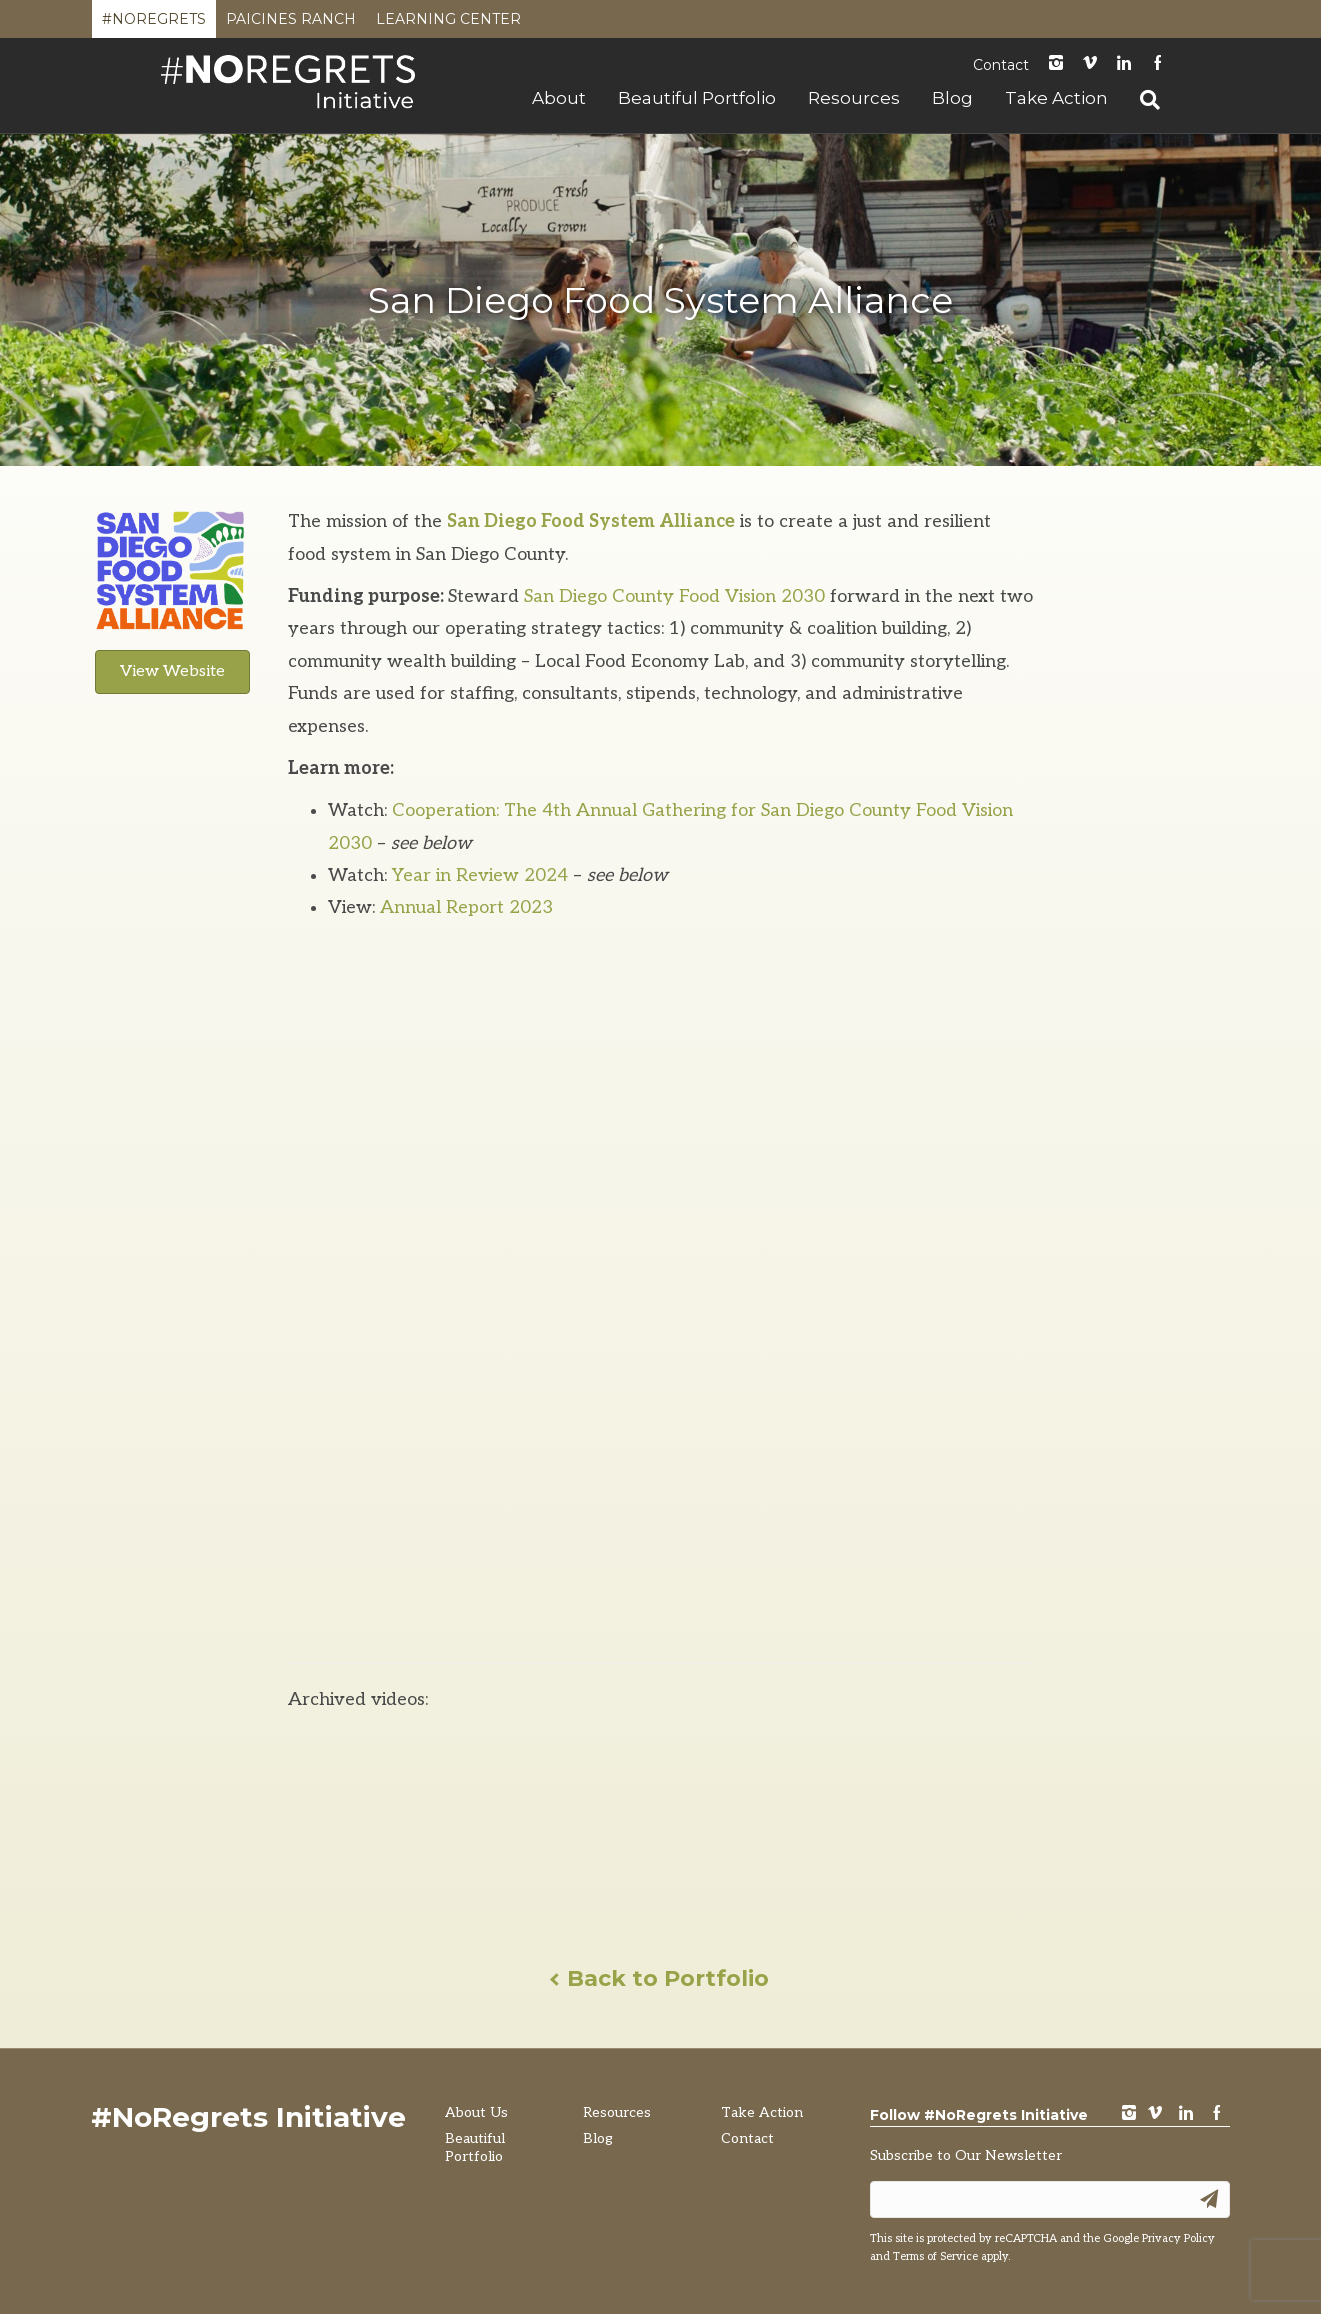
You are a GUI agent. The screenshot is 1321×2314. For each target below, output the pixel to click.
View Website (172, 671)
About (559, 98)
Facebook (1158, 64)
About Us (476, 2112)
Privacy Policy (1178, 2238)
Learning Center (448, 24)
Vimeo (1090, 64)
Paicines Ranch (291, 24)
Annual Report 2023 (466, 907)
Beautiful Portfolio (697, 98)
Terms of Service (935, 2256)
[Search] (1142, 100)
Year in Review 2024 (480, 875)
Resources (854, 98)
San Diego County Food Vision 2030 (674, 596)
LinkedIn (1124, 64)
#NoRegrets (154, 24)
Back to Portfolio (660, 1978)
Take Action (1056, 98)
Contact (1001, 65)
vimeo (1155, 2114)
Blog (952, 98)
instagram (1056, 64)
